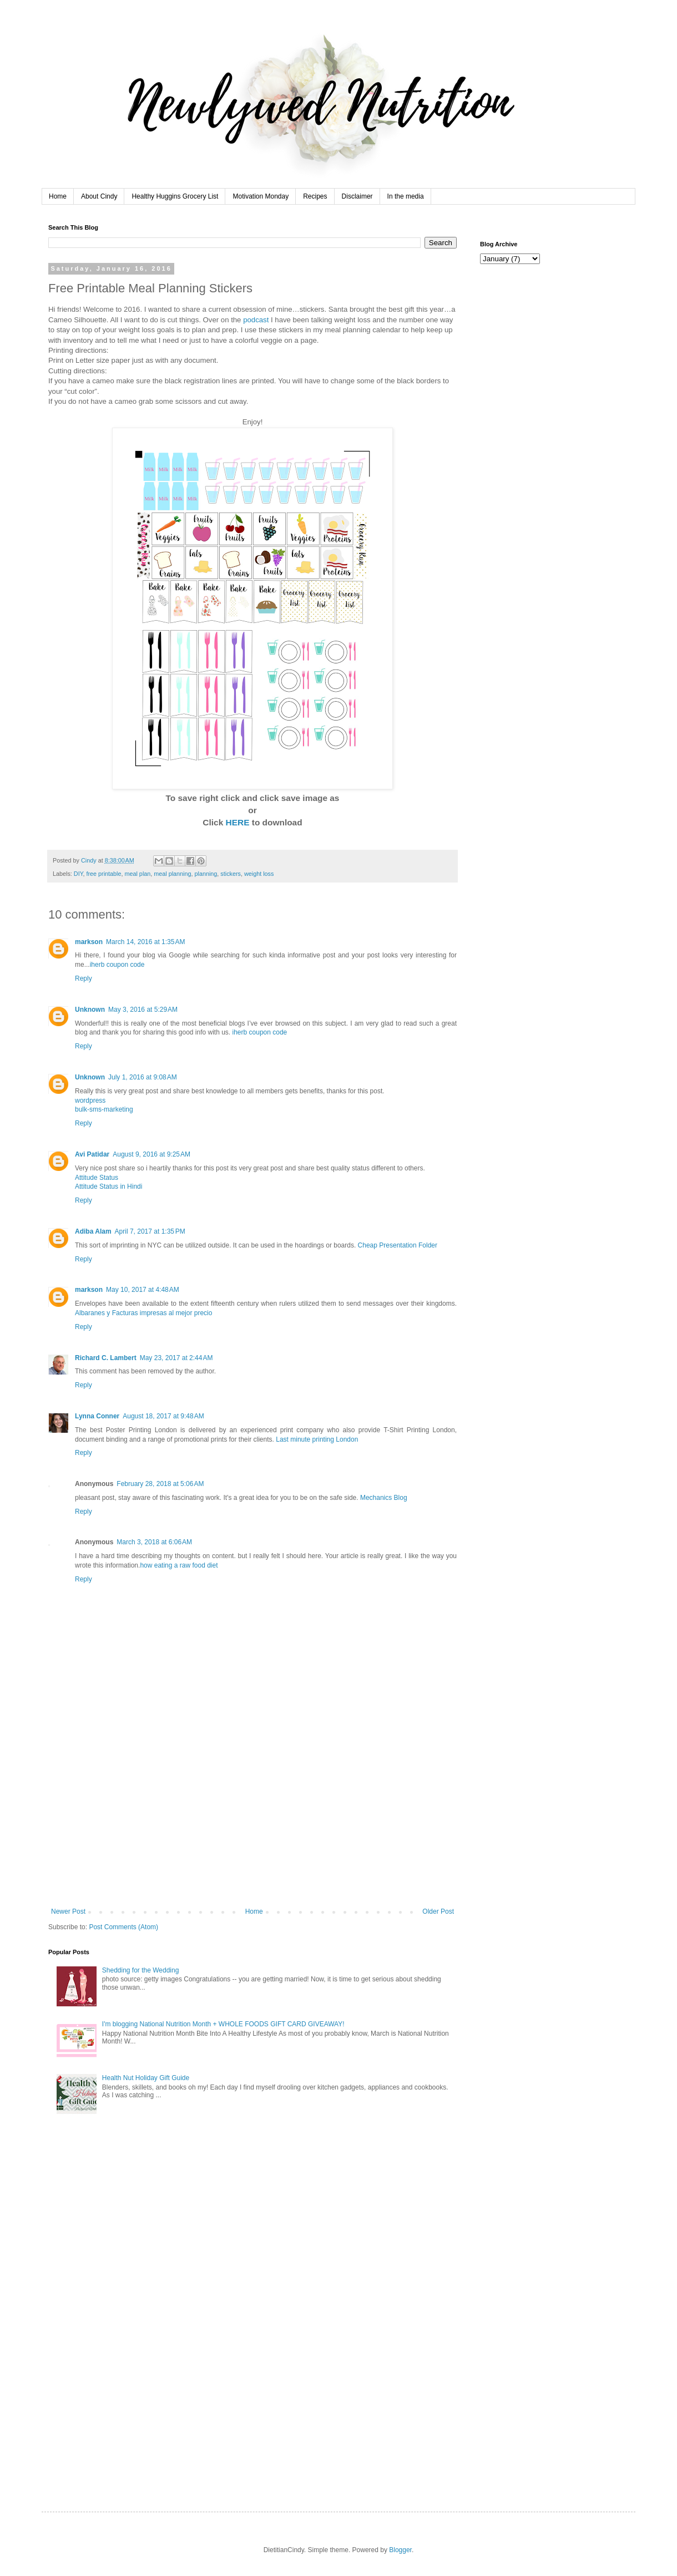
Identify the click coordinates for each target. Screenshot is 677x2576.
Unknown (90, 1009)
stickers (230, 873)
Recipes (315, 196)
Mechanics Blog (383, 1498)
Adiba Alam (93, 1231)
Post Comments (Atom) (123, 1927)
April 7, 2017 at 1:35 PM (150, 1231)
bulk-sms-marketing (104, 1109)
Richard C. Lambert (106, 1358)
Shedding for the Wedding (140, 1970)
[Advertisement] (252, 1824)
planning (206, 873)
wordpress (90, 1100)
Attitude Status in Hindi (108, 1186)
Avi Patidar (92, 1154)
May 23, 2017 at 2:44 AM (176, 1358)
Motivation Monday (261, 196)
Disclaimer (357, 196)
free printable (103, 873)
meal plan (137, 873)
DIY (78, 873)
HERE (239, 822)
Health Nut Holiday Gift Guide (145, 2078)
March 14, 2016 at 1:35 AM (145, 942)
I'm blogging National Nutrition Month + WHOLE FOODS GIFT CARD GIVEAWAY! (223, 2024)
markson (89, 942)
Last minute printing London (317, 1439)
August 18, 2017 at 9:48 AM (163, 1416)
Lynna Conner (97, 1416)
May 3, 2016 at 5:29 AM (143, 1009)
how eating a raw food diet (179, 1565)
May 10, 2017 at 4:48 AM (142, 1290)
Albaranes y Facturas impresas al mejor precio (143, 1313)
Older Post (438, 1911)
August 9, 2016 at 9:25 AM (151, 1154)
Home (58, 196)
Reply (83, 978)
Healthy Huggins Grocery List (175, 196)
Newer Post (68, 1911)
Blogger (400, 2550)
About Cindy (99, 196)
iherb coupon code (117, 964)
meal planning (172, 873)
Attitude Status (96, 1177)
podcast (256, 320)
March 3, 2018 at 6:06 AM (154, 1542)
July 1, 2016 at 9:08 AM (142, 1077)
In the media (405, 196)
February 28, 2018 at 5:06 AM (160, 1484)
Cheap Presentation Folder (397, 1245)
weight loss (259, 873)
